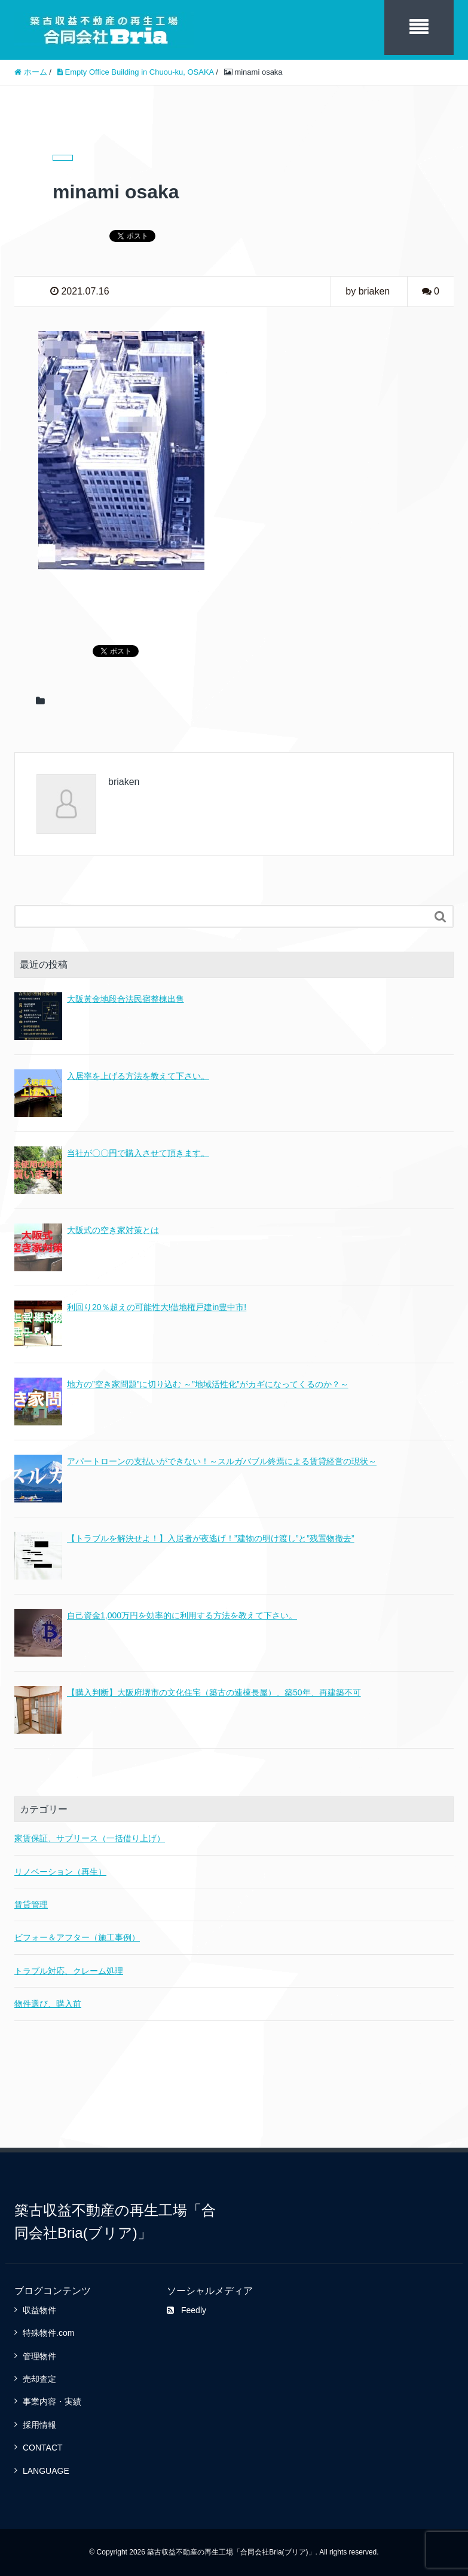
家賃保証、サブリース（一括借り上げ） (89, 1838)
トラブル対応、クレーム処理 (68, 1971)
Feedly (186, 2310)
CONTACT (43, 2447)
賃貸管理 (31, 1904)
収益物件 (39, 2310)
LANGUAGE (46, 2471)
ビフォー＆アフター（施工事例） (77, 1937)
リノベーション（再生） (60, 1871)
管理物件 (39, 2356)
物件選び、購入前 (47, 2003)
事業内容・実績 (52, 2401)
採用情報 (39, 2425)
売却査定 (39, 2379)
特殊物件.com (48, 2333)
